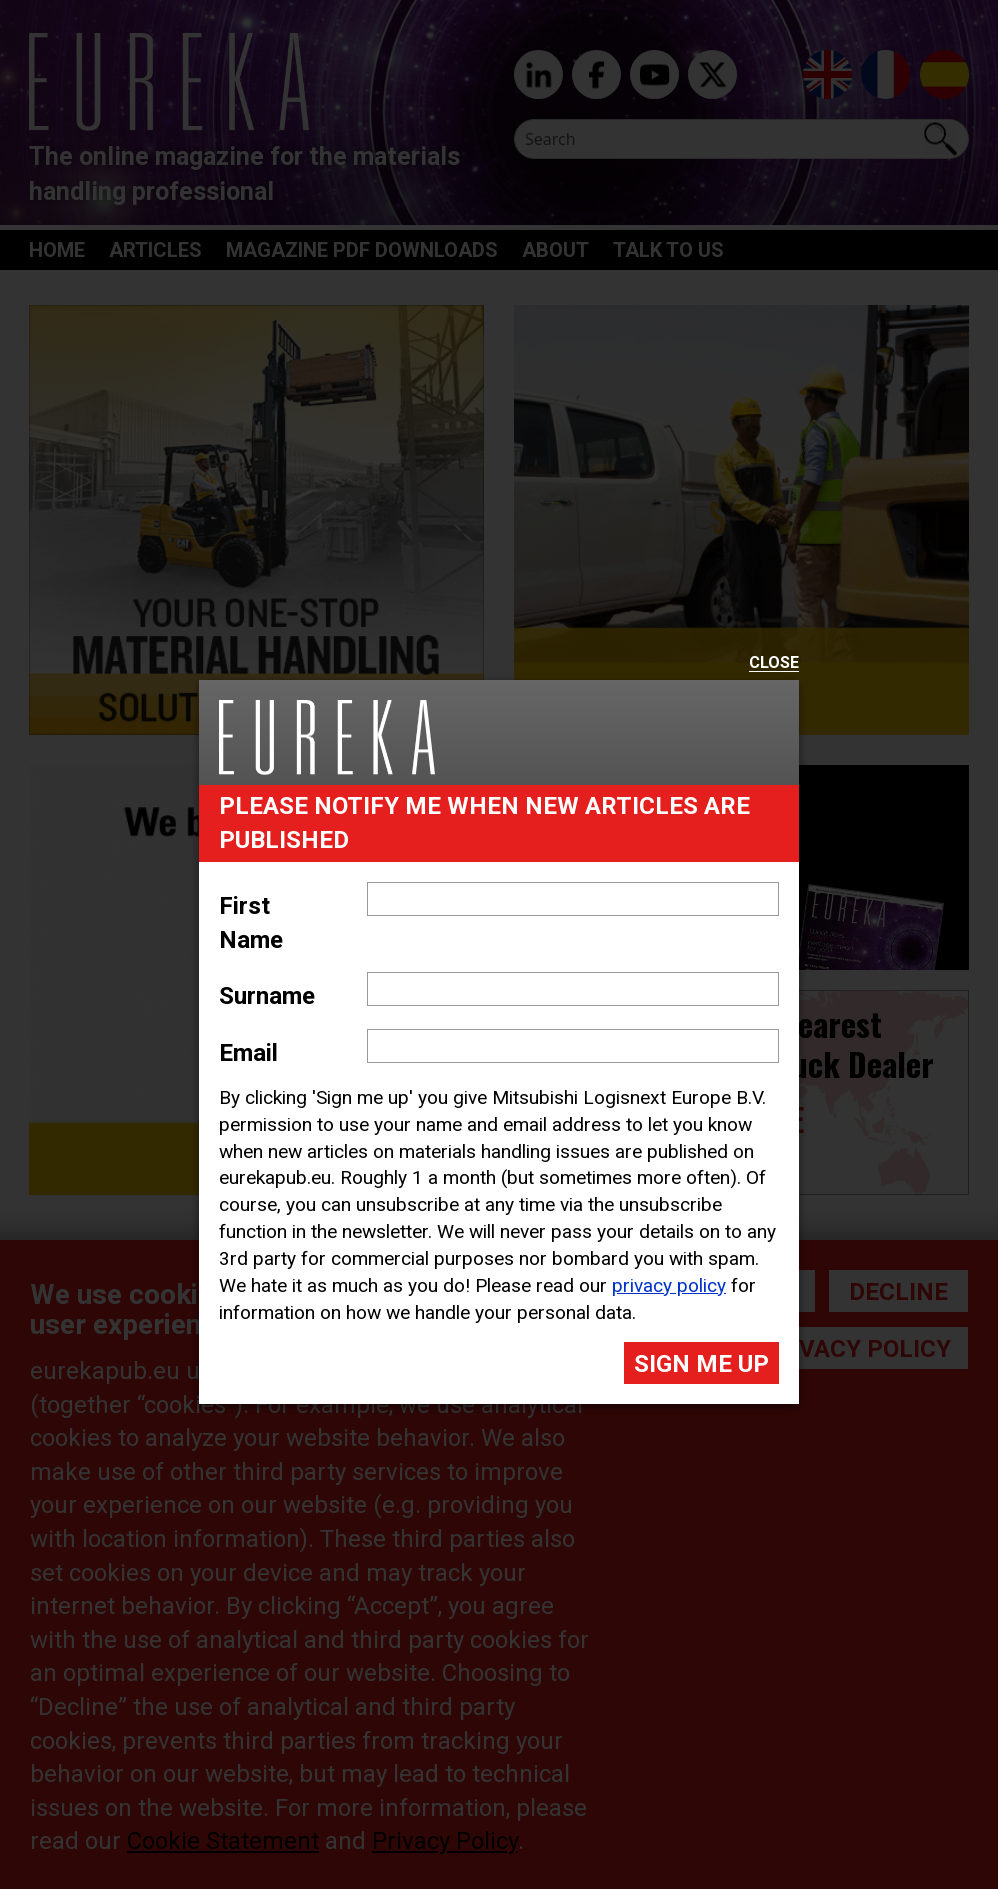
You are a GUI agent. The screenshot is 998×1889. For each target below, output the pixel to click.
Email (248, 1053)
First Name (251, 923)
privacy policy (669, 1285)
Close (774, 663)
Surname (267, 996)
